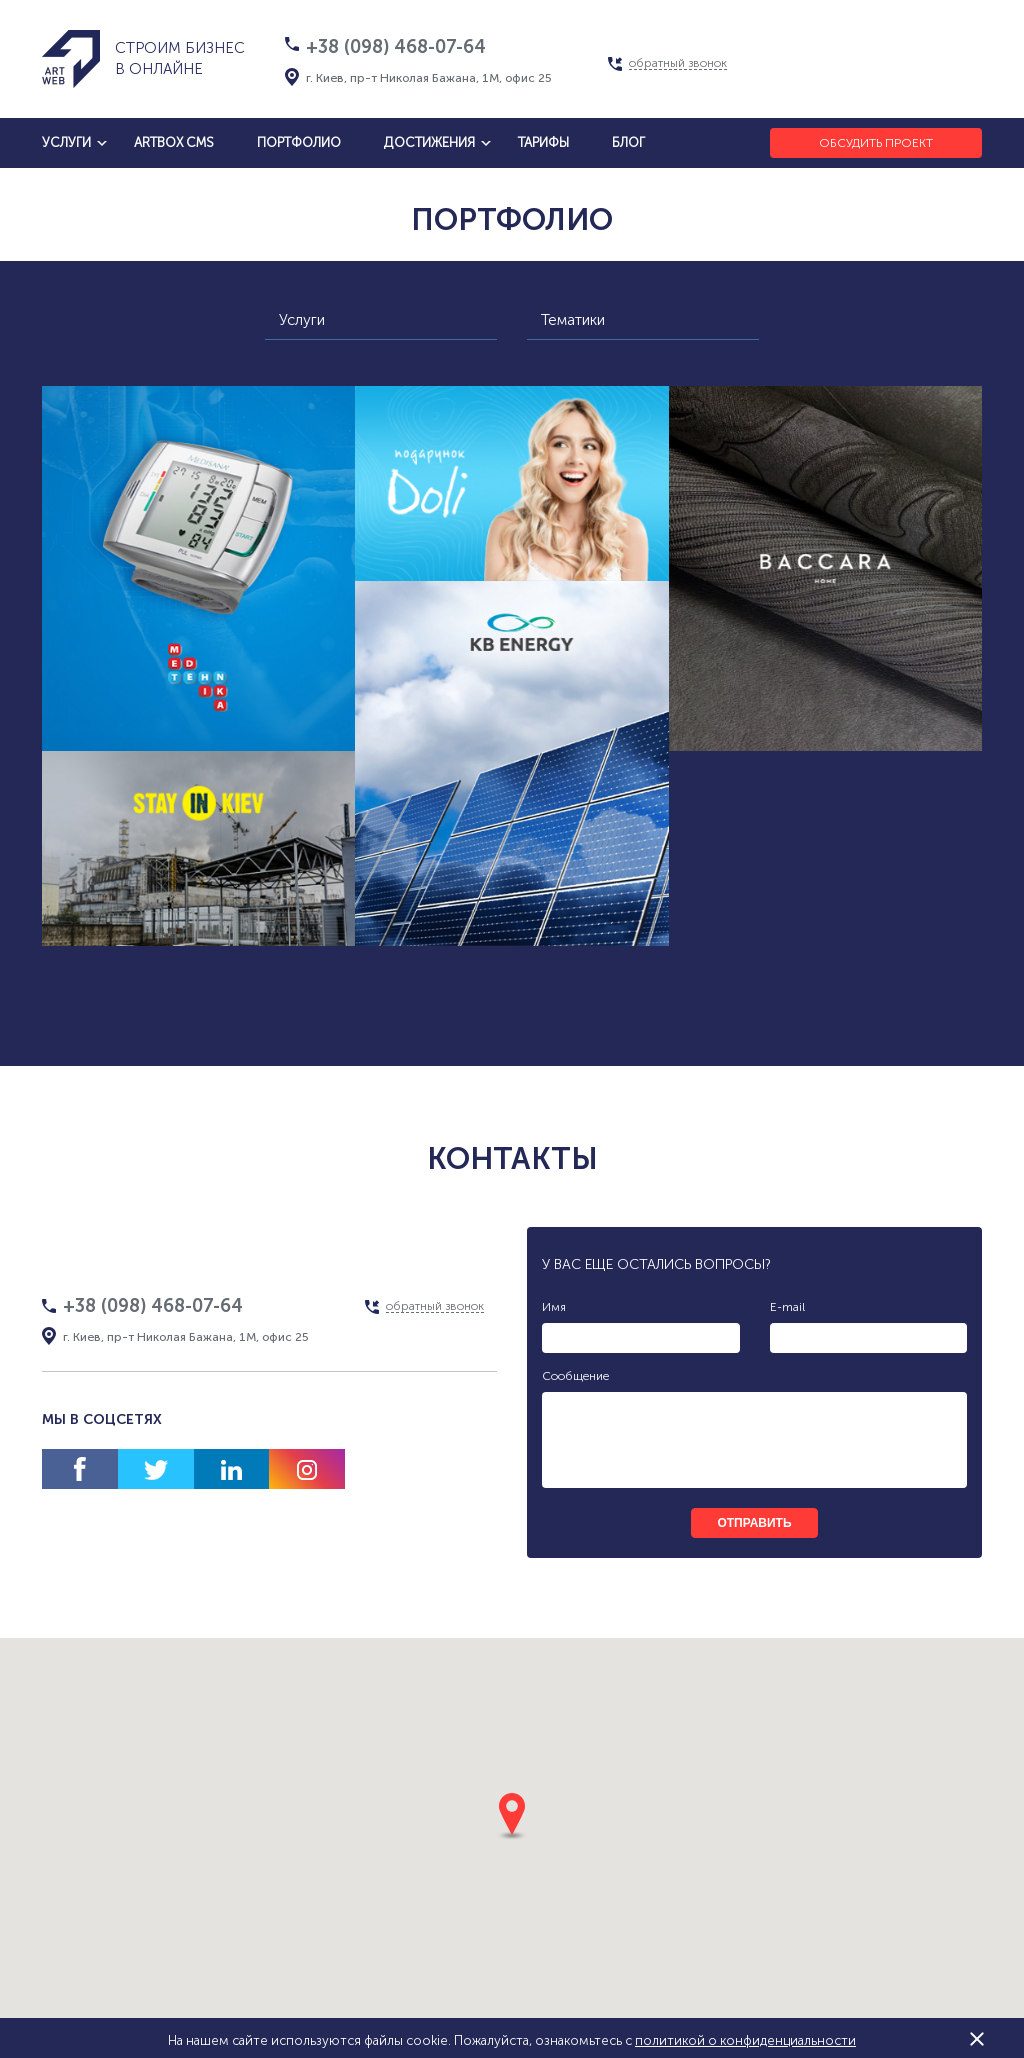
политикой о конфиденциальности (745, 2040)
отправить (754, 1523)
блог (628, 142)
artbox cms (174, 142)
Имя (554, 1307)
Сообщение (575, 1376)
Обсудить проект (876, 143)
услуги (66, 142)
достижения (429, 142)
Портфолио (299, 142)
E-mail (787, 1307)
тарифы (543, 142)
